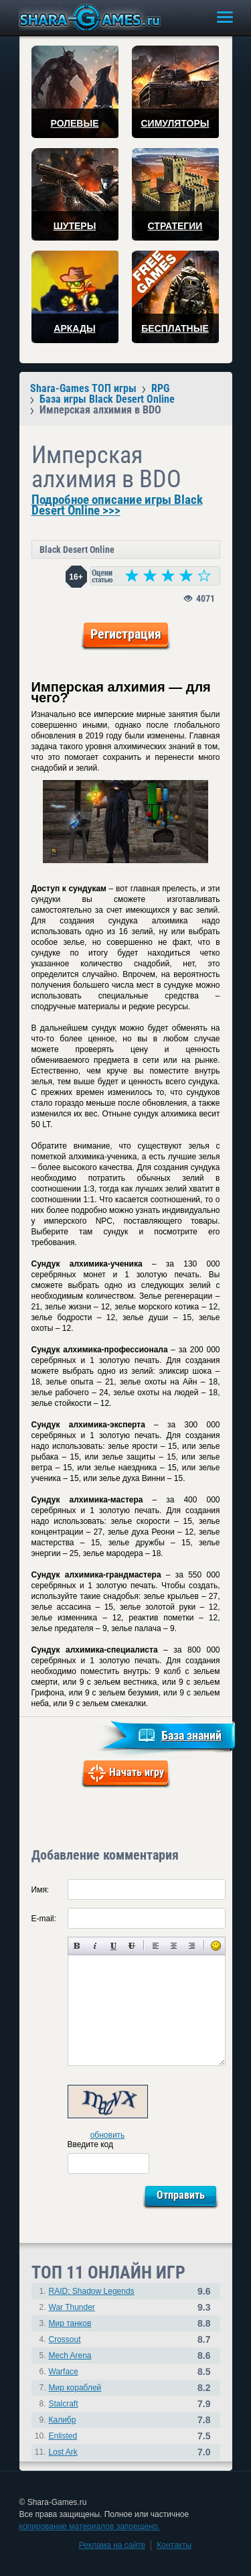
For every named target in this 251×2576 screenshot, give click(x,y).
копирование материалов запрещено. (89, 2526)
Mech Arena (70, 2355)
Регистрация (125, 634)
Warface (63, 2371)
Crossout (65, 2339)
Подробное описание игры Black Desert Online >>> (117, 505)
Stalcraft (63, 2403)
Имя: (40, 1889)
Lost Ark (63, 2452)
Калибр (62, 2420)
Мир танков (70, 2323)
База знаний (191, 1735)
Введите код (91, 2144)
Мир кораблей (75, 2387)
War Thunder (72, 2307)
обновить (107, 2135)
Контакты (174, 2545)
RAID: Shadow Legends (92, 2291)
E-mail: (43, 1918)
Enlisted (63, 2436)
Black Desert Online (76, 549)
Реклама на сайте (112, 2545)
